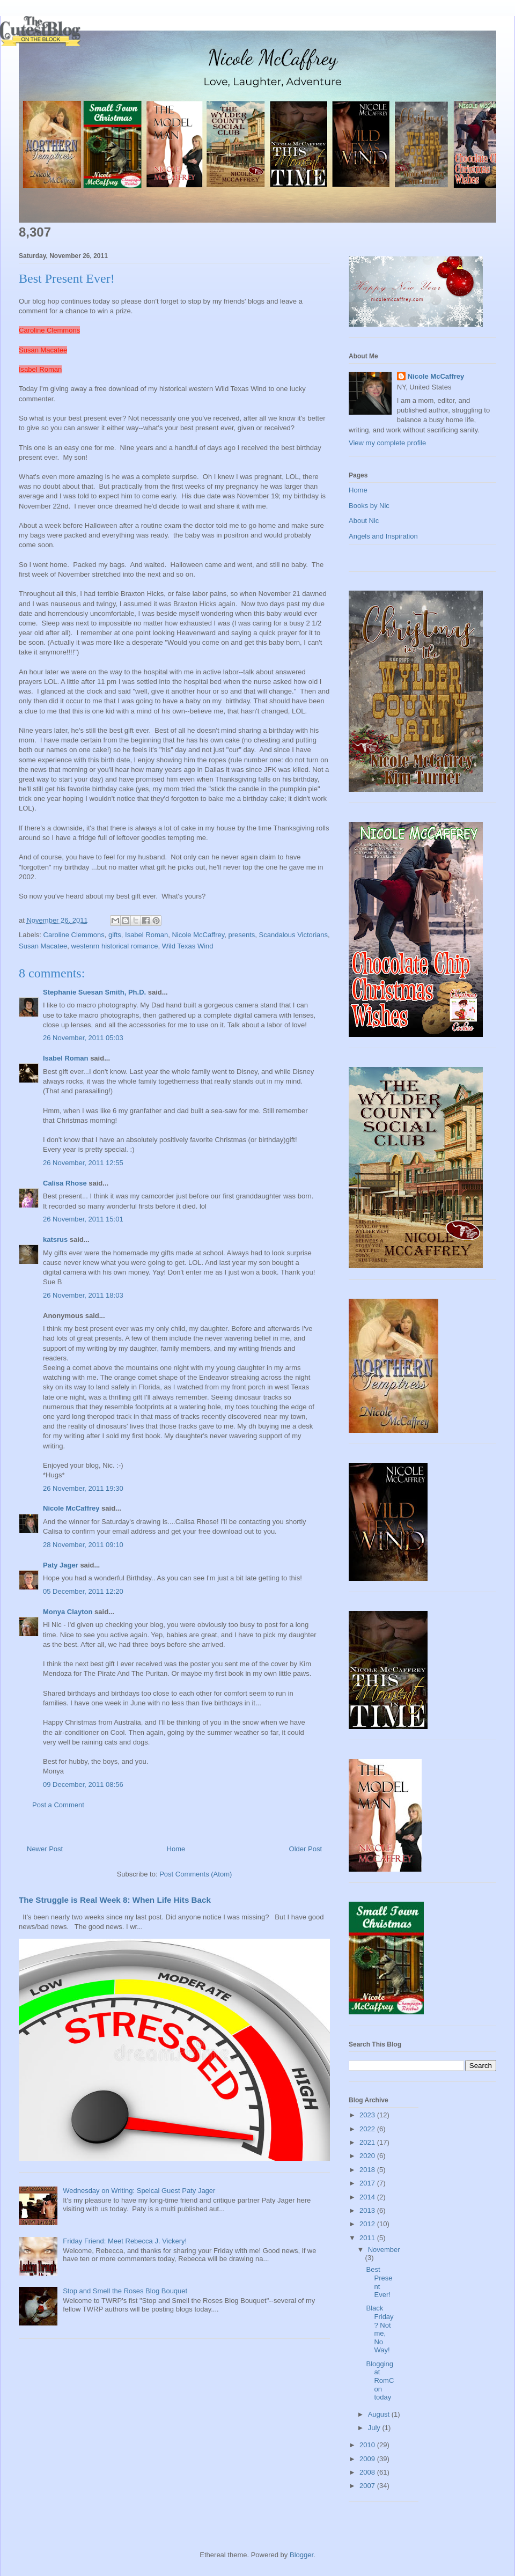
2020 (368, 2156)
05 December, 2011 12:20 (83, 1591)
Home (176, 1849)
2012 (368, 2224)
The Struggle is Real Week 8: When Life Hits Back (115, 1899)
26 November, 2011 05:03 (83, 1038)
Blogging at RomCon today (380, 2380)
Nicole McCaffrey (198, 935)
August (380, 2414)
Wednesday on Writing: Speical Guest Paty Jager (139, 2191)
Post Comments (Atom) (195, 1874)
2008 (368, 2472)
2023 (368, 2115)
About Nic (364, 521)
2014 (368, 2197)
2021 (368, 2142)
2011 (368, 2238)
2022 (368, 2129)
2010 (368, 2445)
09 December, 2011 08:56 (83, 1784)
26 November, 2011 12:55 (83, 1163)
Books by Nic (369, 506)
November (384, 2250)
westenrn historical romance (114, 946)
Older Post (305, 1849)
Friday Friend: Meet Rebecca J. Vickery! (125, 2241)
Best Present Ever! (379, 2282)
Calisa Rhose (65, 1183)
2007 (368, 2486)
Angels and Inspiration (383, 536)
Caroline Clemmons (49, 330)
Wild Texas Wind (188, 946)
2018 (368, 2170)
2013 (368, 2210)
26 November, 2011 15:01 (83, 1219)
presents (241, 935)
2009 (368, 2459)
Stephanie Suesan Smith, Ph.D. (94, 992)
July (375, 2428)
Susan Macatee (43, 350)
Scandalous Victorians (293, 935)
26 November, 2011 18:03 (83, 1295)
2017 (368, 2183)
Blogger (301, 2555)
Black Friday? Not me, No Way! (379, 2329)
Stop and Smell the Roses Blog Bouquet (125, 2291)
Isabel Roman (40, 369)
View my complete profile (387, 443)
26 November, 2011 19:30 (83, 1488)
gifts (114, 935)
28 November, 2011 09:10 (83, 1545)
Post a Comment (58, 1805)
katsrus (55, 1239)
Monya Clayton (67, 1612)
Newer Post (45, 1849)
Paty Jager (60, 1565)
